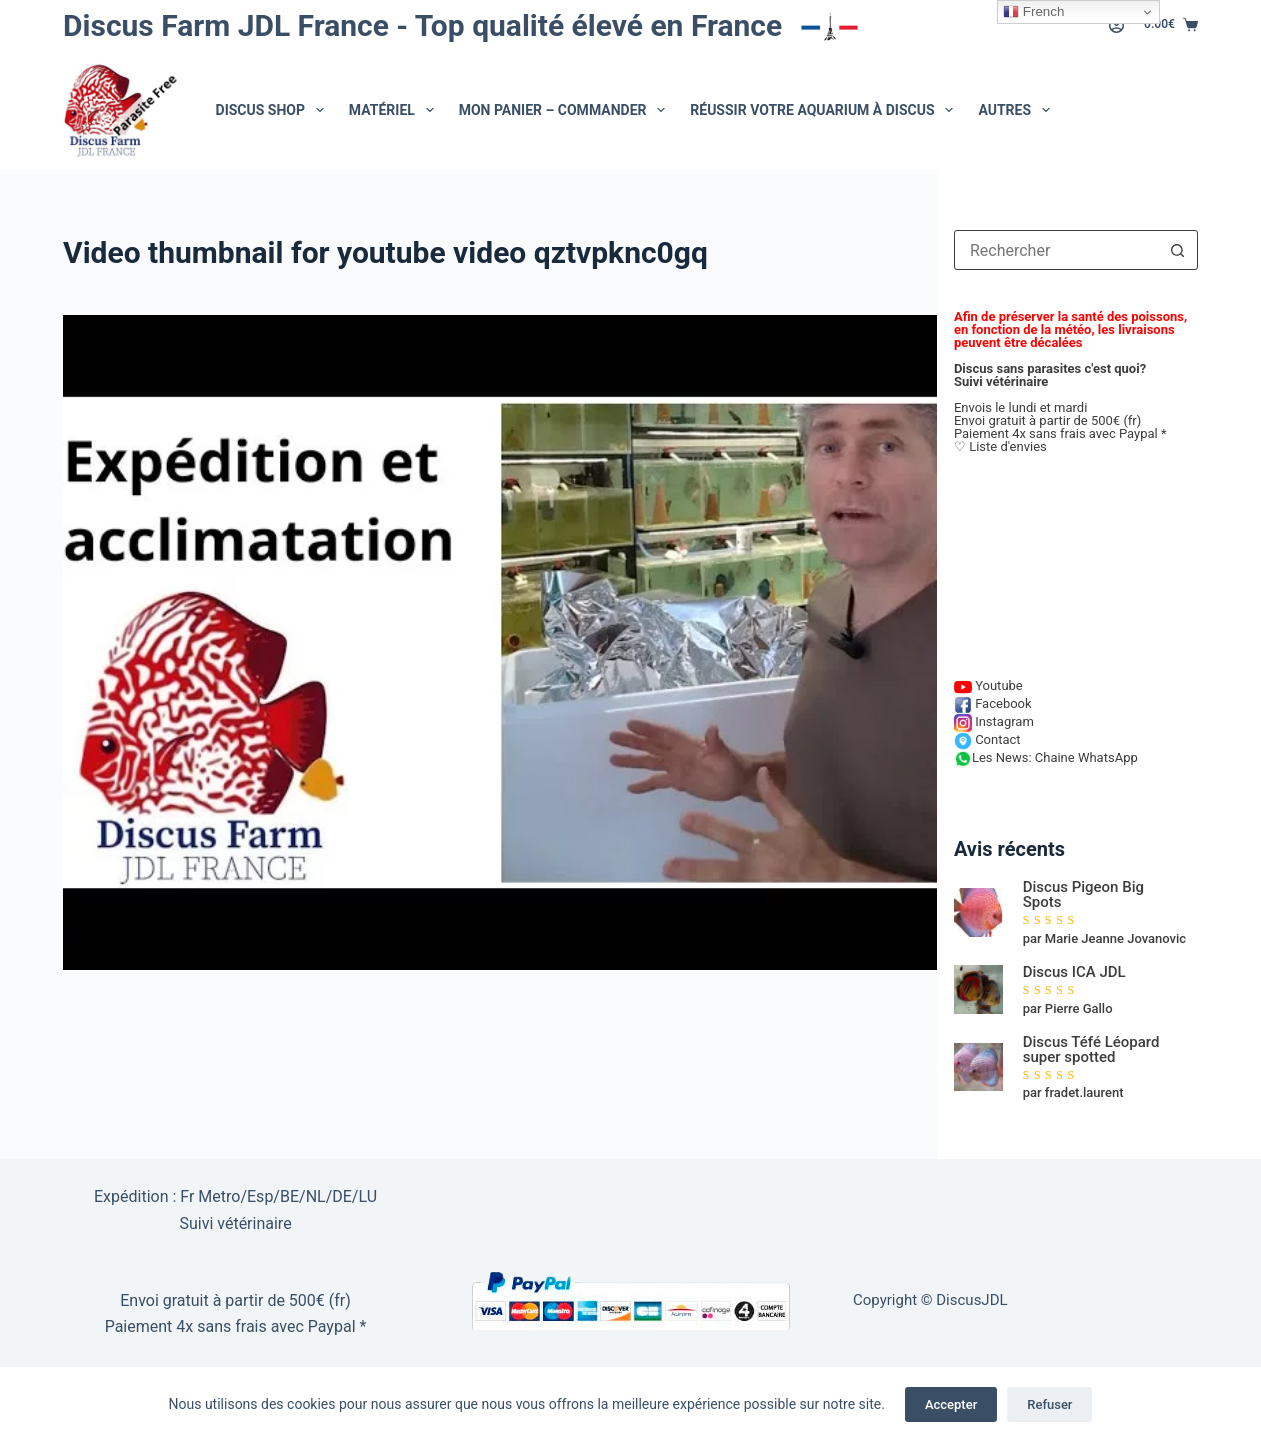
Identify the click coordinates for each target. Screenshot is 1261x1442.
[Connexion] (1116, 25)
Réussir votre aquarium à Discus (825, 110)
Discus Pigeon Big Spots (1083, 895)
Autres (1017, 110)
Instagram (994, 721)
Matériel (395, 110)
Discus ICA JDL (1074, 972)
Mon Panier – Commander (566, 110)
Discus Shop (274, 110)
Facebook (993, 703)
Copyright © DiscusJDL (930, 1300)
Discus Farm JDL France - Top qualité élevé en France (466, 25)
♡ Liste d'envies (1000, 446)
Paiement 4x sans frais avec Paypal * (236, 1326)
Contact (987, 739)
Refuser (1049, 1404)
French (1033, 12)
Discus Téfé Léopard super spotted (1091, 1050)
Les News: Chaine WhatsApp (1046, 757)
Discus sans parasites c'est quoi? (1050, 368)
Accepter (951, 1404)
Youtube (988, 685)
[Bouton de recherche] (1178, 250)
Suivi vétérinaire (1001, 381)
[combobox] (1057, 250)
